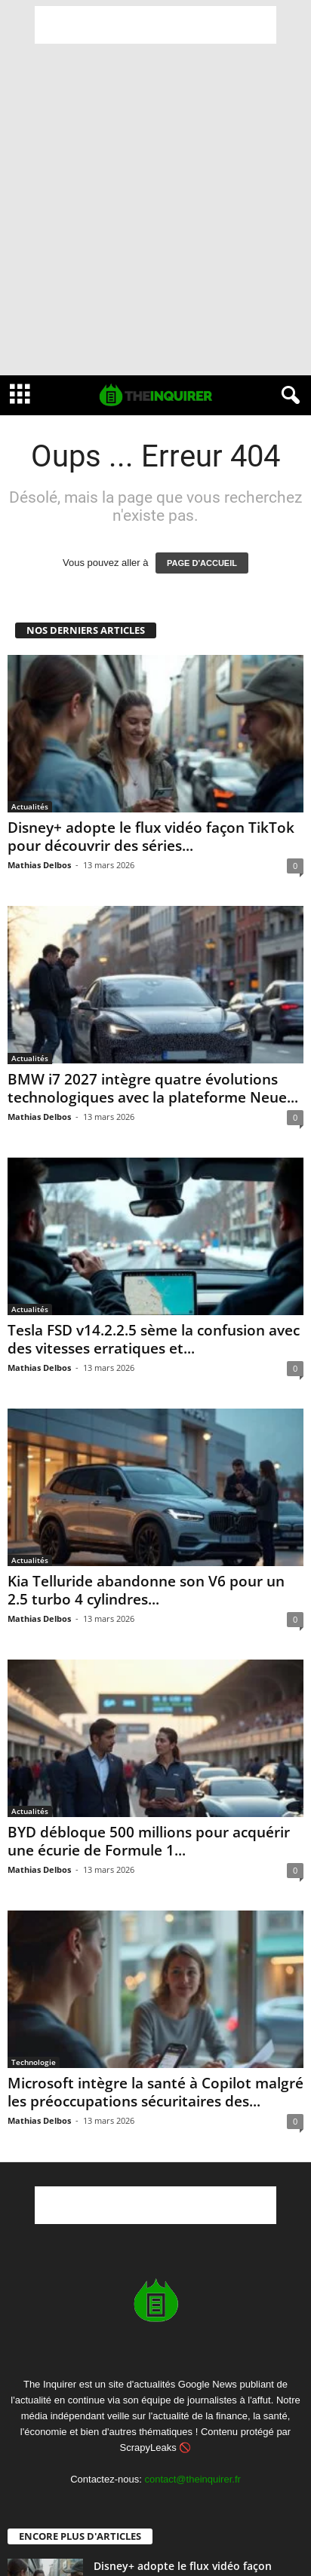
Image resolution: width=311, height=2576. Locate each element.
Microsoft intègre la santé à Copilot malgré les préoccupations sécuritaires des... (155, 2092)
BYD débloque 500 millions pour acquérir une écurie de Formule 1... (149, 1841)
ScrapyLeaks (148, 2447)
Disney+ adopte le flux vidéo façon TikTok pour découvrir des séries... (151, 836)
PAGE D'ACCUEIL (202, 563)
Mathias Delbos (39, 864)
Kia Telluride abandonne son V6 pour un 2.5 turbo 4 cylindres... (146, 1590)
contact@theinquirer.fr (192, 2479)
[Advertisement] (155, 25)
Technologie (33, 2062)
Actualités (29, 806)
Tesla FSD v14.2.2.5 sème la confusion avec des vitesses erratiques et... (154, 1339)
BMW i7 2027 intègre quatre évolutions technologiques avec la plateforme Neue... (153, 1088)
